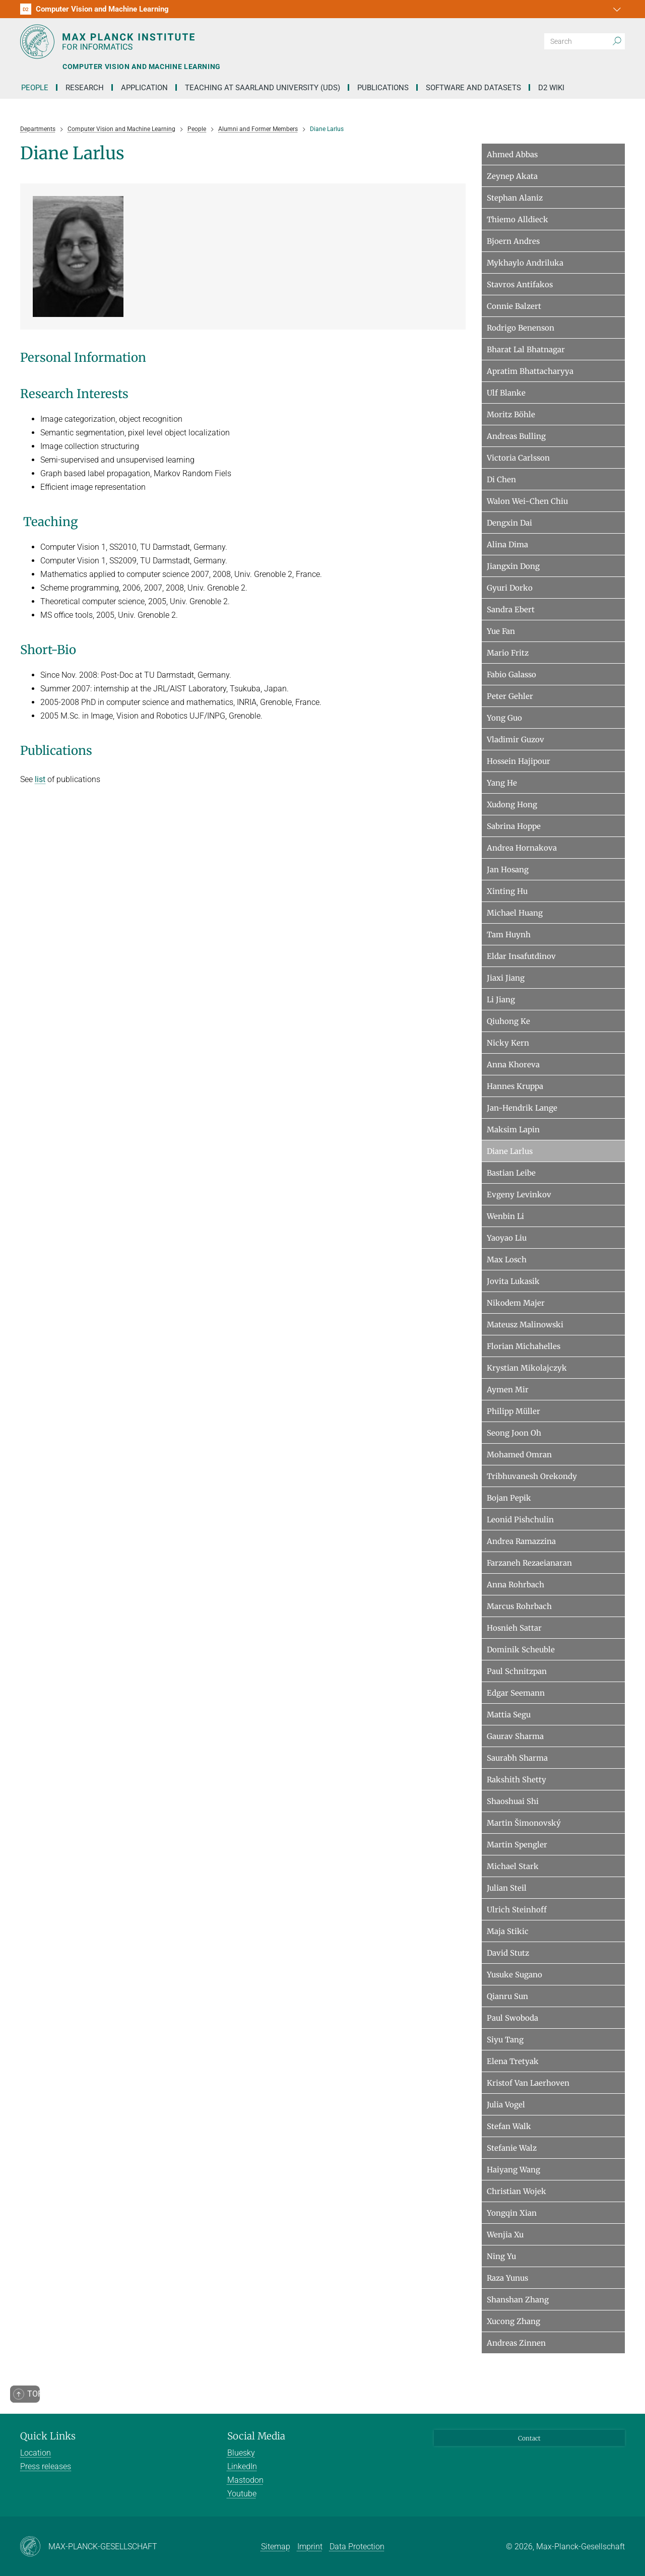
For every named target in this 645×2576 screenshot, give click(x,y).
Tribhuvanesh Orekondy (532, 1476)
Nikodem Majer (516, 1303)
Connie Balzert (514, 306)
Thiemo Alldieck (517, 219)
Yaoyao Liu (507, 1238)
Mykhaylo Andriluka (525, 263)
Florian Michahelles (523, 1346)
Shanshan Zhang (518, 2299)
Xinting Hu (507, 891)
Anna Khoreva (513, 1064)
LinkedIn (242, 2466)
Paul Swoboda (512, 2018)
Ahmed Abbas (512, 154)
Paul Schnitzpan (517, 1671)
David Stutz (508, 1953)
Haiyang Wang (513, 2169)
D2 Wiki (551, 87)
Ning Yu (501, 2256)
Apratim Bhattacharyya (530, 371)
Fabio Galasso (511, 674)
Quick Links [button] (48, 2436)
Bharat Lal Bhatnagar (526, 349)
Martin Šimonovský (524, 1823)
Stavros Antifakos (520, 284)
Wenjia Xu (505, 2234)
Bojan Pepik (509, 1498)
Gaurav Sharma (515, 1736)
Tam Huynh (509, 934)
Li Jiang (501, 999)
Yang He (502, 783)
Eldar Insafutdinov (521, 956)
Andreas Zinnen (516, 2343)
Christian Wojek (516, 2191)
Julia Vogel (506, 2104)
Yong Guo (504, 718)
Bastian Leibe (511, 1173)
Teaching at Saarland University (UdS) (262, 87)
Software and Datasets (473, 87)
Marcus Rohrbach (519, 1606)
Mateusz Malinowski (525, 1324)
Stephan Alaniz (515, 198)
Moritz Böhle (511, 414)
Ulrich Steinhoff (517, 1909)
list (40, 779)
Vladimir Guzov (515, 739)
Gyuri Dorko (510, 588)
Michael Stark (513, 1866)
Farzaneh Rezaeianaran (529, 1563)
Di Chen (501, 479)
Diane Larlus (510, 1151)
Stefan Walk (509, 2126)
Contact (529, 2438)
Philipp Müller (513, 1411)
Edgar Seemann (516, 1693)
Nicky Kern (508, 1043)
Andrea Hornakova (522, 848)
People (34, 87)
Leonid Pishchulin (520, 1519)
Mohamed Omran (519, 1454)
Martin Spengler (517, 1844)
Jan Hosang (508, 869)
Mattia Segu (509, 1714)
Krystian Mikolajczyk (527, 1368)
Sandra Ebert (511, 609)
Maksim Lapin (513, 1129)
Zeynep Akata (512, 176)
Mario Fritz (508, 653)
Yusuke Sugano (514, 1974)
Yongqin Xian (512, 2213)
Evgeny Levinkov (519, 1194)
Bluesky (241, 2453)
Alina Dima (507, 544)
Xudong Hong (512, 804)
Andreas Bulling (516, 436)
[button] (616, 9)
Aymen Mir (508, 1389)
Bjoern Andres (513, 241)
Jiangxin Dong (513, 566)
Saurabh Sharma (517, 1758)
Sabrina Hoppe (514, 826)
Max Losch (507, 1259)
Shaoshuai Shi (513, 1801)
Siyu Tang (505, 2039)
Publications (383, 87)
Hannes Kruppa (515, 1086)
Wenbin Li (505, 1216)
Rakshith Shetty (516, 1779)
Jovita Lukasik (513, 1281)
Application (144, 87)
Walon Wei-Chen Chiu (527, 501)
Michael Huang (515, 913)
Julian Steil (507, 1888)
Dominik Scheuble (521, 1649)
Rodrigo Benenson (520, 328)
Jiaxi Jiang (506, 978)
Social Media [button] (256, 2436)
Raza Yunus (507, 2278)
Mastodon (245, 2480)
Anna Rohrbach (515, 1584)
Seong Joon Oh (514, 1433)
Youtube (241, 2493)
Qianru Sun (507, 1996)
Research (85, 87)
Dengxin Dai (509, 523)
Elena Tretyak (513, 2061)
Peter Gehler (510, 696)
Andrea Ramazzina (521, 1541)
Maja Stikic (508, 1931)
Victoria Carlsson (518, 458)
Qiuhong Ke (508, 1021)
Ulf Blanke (506, 393)
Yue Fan (501, 631)
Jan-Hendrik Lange (522, 1108)
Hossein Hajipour (518, 761)
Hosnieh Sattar (514, 1628)
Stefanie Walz (512, 2148)
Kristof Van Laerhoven (528, 2083)
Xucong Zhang (513, 2321)
